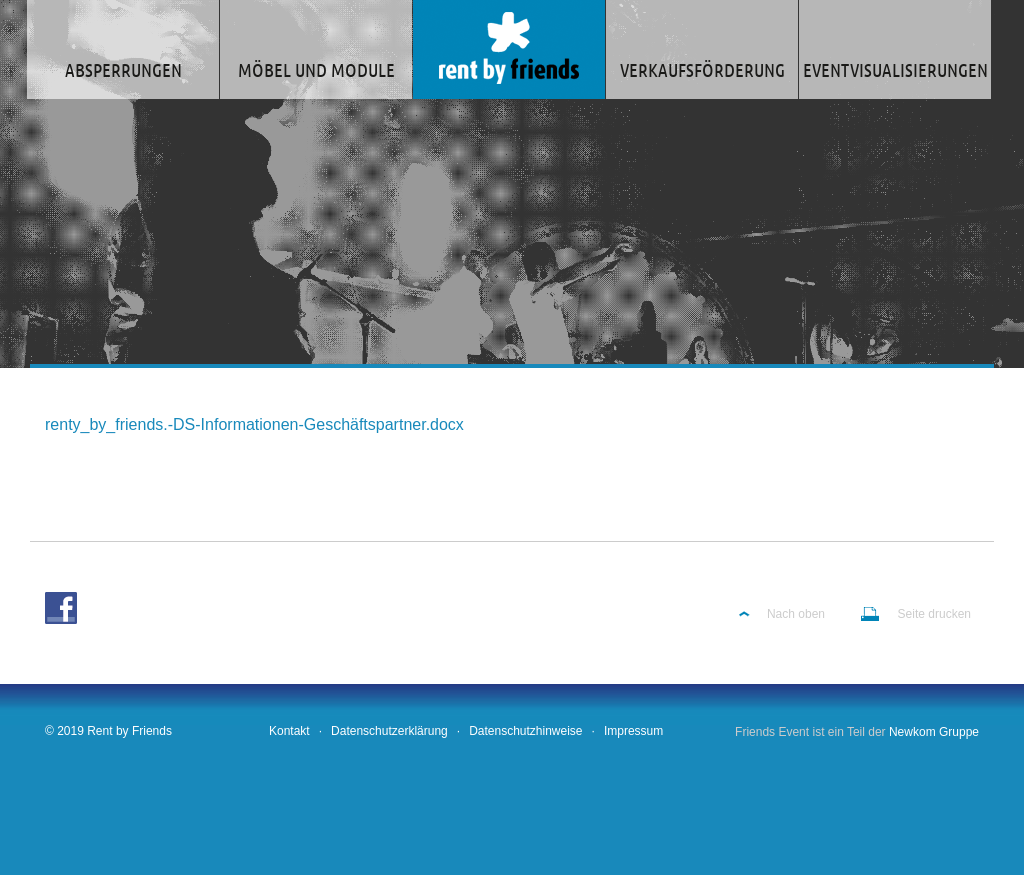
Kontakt (289, 731)
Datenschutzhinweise (525, 731)
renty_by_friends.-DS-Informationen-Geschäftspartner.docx (254, 424)
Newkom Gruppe (934, 732)
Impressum (633, 731)
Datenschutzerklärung (389, 731)
